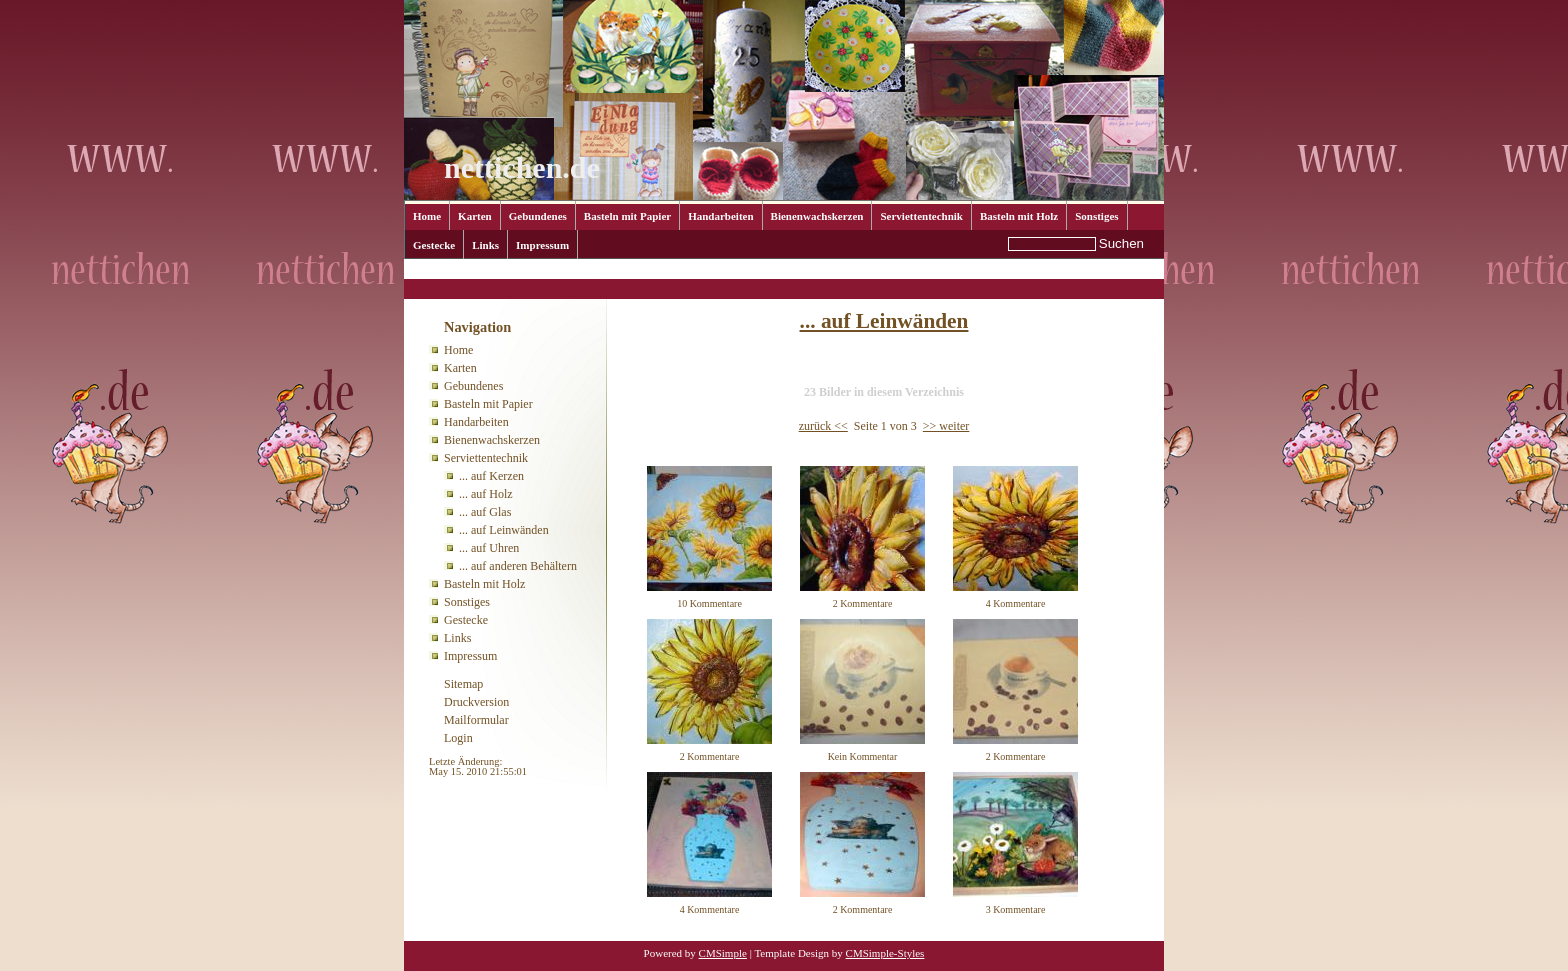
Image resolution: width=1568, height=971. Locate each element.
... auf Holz (486, 494)
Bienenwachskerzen (817, 216)
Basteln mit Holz (1019, 216)
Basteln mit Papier (627, 216)
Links (485, 245)
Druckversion (476, 702)
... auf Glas (485, 512)
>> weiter (946, 426)
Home (427, 216)
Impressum (542, 245)
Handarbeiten (720, 216)
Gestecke (434, 245)
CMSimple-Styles (885, 953)
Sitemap (463, 684)
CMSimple (723, 953)
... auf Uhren (489, 548)
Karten (475, 216)
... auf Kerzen (491, 476)
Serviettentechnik (921, 216)
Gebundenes (538, 216)
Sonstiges (1096, 216)
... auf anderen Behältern (518, 566)
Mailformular (476, 720)
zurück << (823, 426)
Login (458, 738)
